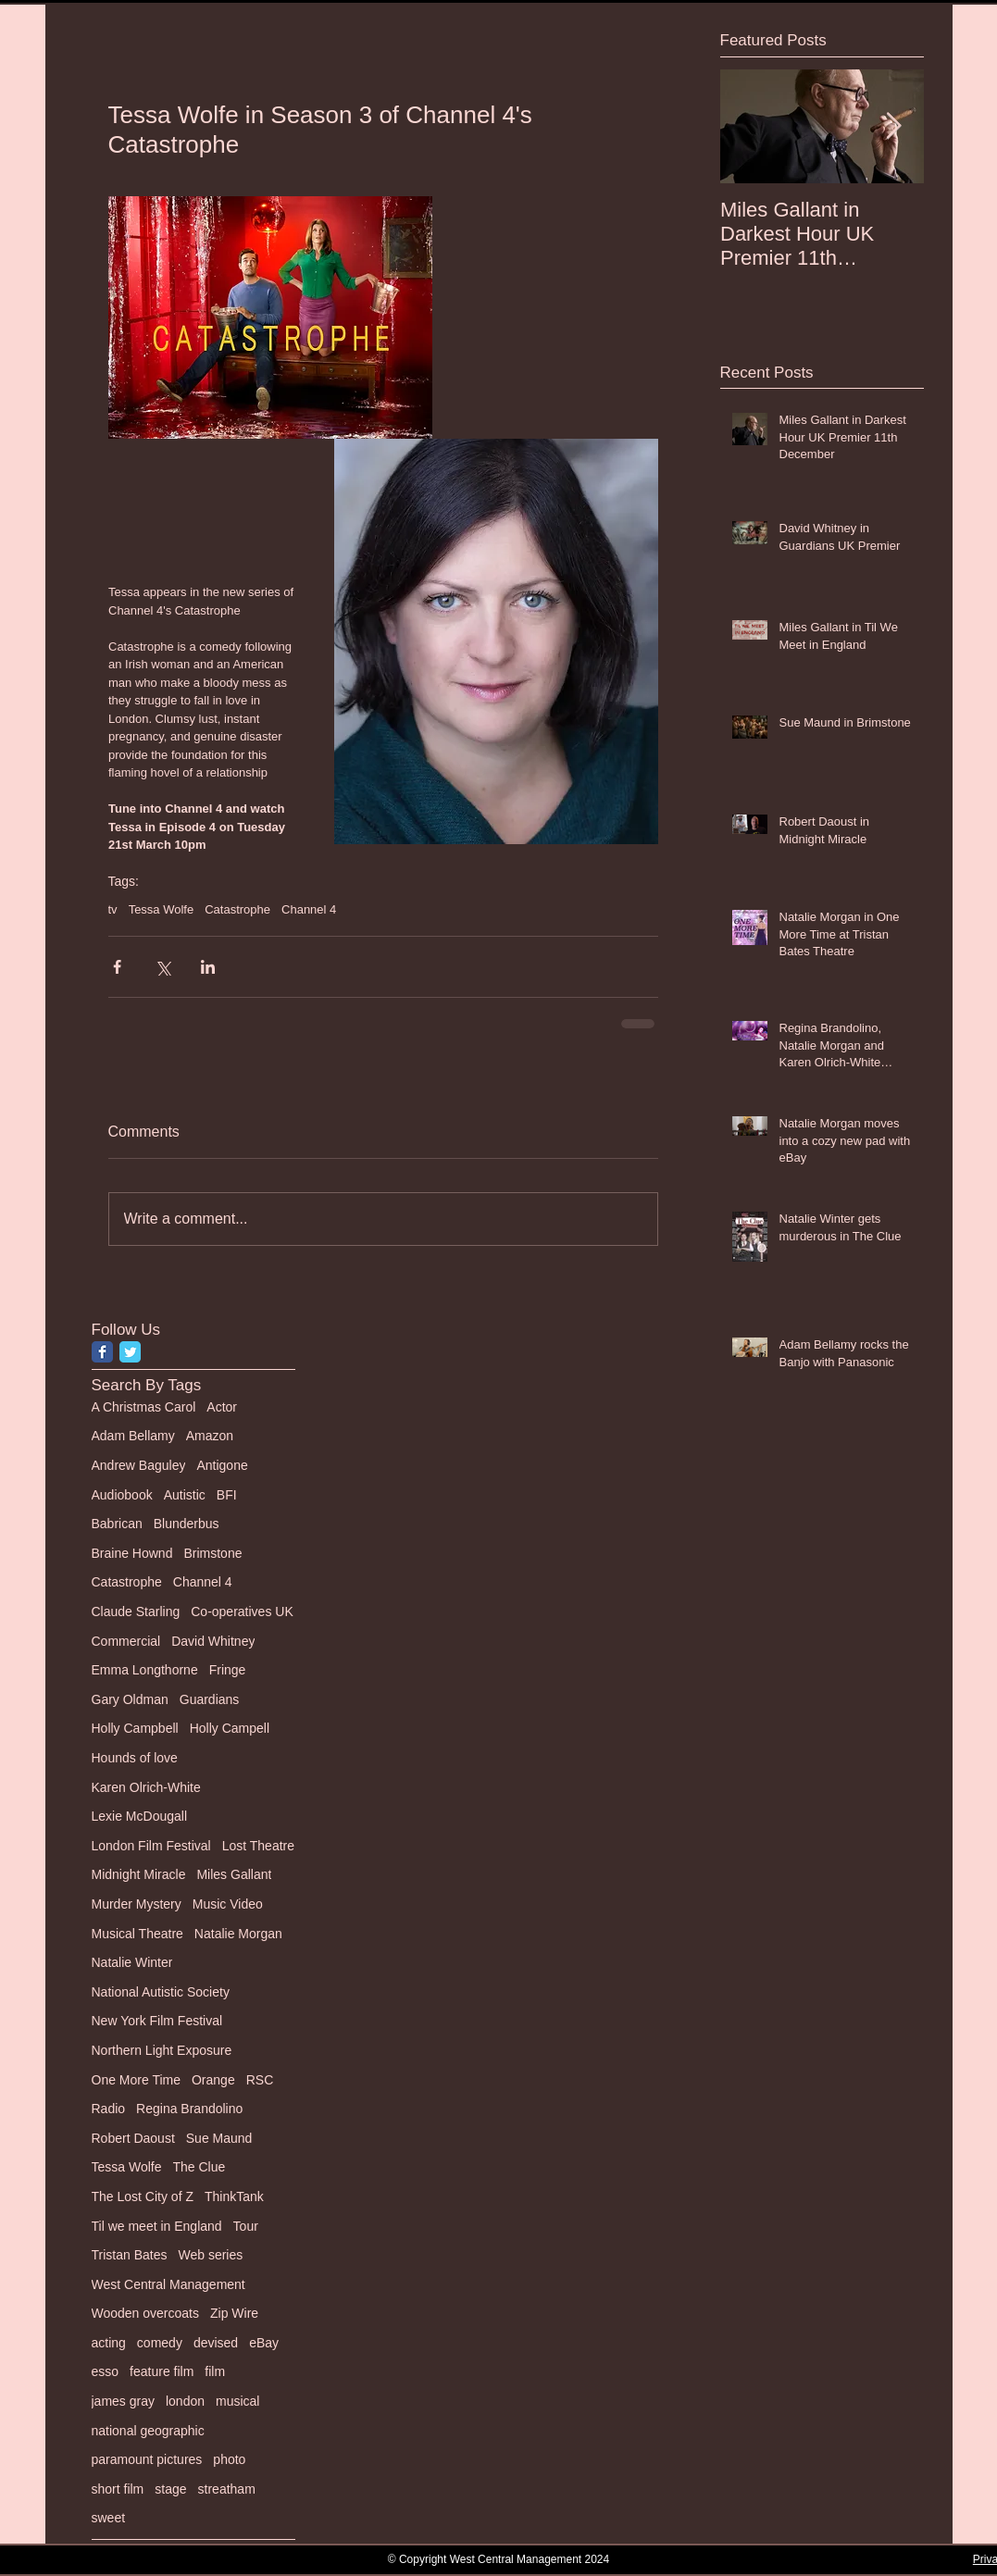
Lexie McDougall (140, 1816)
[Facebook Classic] (102, 1352)
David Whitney (213, 1641)
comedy (159, 2342)
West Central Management (168, 2284)
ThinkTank (234, 2196)
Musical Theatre (137, 1933)
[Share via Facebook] (117, 967)
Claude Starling (136, 1611)
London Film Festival (151, 1845)
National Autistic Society (161, 1992)
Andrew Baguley (139, 1465)
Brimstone (212, 1553)
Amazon (209, 1435)
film (215, 2371)
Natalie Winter (132, 1962)
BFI (227, 1494)
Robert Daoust (133, 2138)
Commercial (126, 1641)
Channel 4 (308, 909)
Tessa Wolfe (161, 909)
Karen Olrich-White (146, 1787)
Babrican (117, 1523)
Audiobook (122, 1494)
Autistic (185, 1494)
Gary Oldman (130, 1699)
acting (109, 2342)
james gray (123, 2401)
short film (118, 2489)
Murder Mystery (136, 1904)
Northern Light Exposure (162, 2050)
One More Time (136, 2079)
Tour (245, 2226)
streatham (226, 2489)
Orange (213, 2079)
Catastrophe (237, 909)
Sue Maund (219, 2138)
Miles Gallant (233, 1874)
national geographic (148, 2430)
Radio (109, 2108)
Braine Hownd (132, 1553)
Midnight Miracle (139, 1874)
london (185, 2401)
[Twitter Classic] (130, 1352)
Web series (210, 2254)
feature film (161, 2371)
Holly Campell (229, 1728)
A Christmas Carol (144, 1407)
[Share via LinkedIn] (208, 967)
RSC (260, 2079)
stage (170, 2489)
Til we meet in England (157, 2226)
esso (105, 2371)
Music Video (228, 1904)
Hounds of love (135, 1757)
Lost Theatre (258, 1845)
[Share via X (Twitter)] (162, 967)
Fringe (227, 1669)
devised (215, 2342)
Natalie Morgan (238, 1933)
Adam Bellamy (133, 1435)
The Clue (199, 2166)
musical (237, 2401)
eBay (264, 2342)
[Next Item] (894, 126)
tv (113, 909)
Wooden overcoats (145, 2313)
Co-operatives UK (242, 1611)
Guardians (210, 1699)
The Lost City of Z (142, 2196)
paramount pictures (147, 2459)
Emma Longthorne (145, 1669)
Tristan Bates (130, 2254)
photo (229, 2459)
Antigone (221, 1465)
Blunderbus (186, 1523)
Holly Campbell (135, 1728)
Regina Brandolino (189, 2108)
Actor (221, 1407)
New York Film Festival (157, 2020)
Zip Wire (234, 2313)
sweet (109, 2517)
